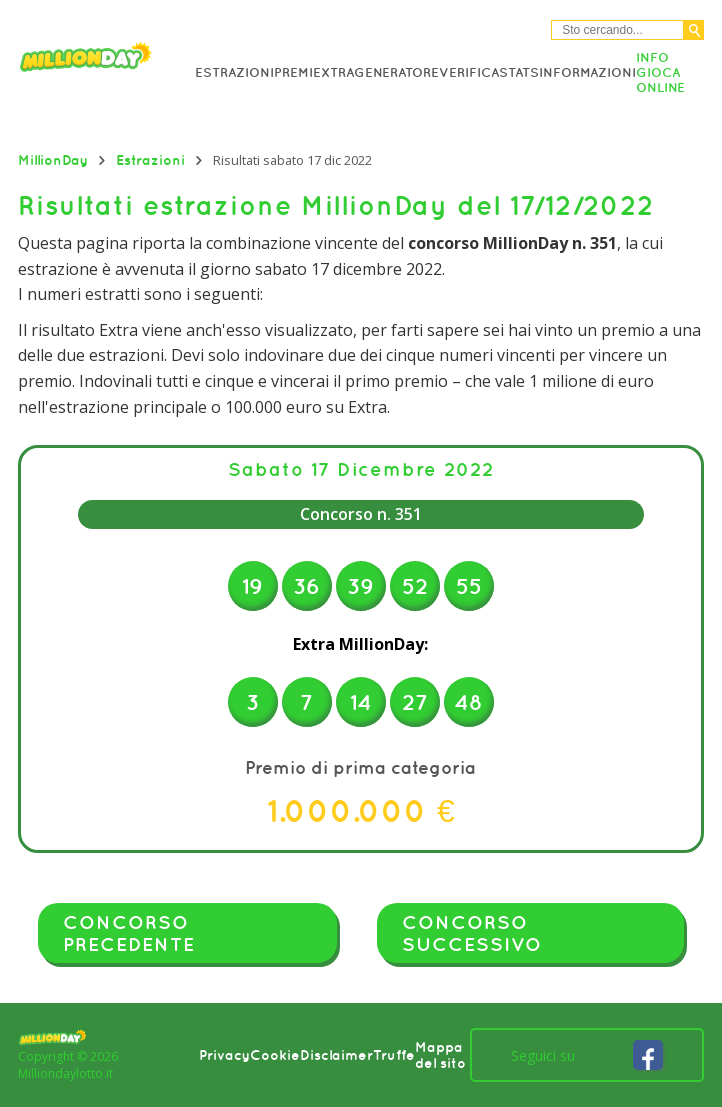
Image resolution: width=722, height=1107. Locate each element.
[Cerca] (693, 30)
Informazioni (587, 72)
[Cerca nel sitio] (617, 30)
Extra (333, 72)
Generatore (396, 72)
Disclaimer (336, 1055)
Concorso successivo (472, 933)
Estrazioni (234, 72)
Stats (519, 72)
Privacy (224, 1055)
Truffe (394, 1055)
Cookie (275, 1055)
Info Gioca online (660, 72)
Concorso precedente (129, 933)
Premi (293, 72)
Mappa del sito (440, 1055)
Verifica (469, 72)
